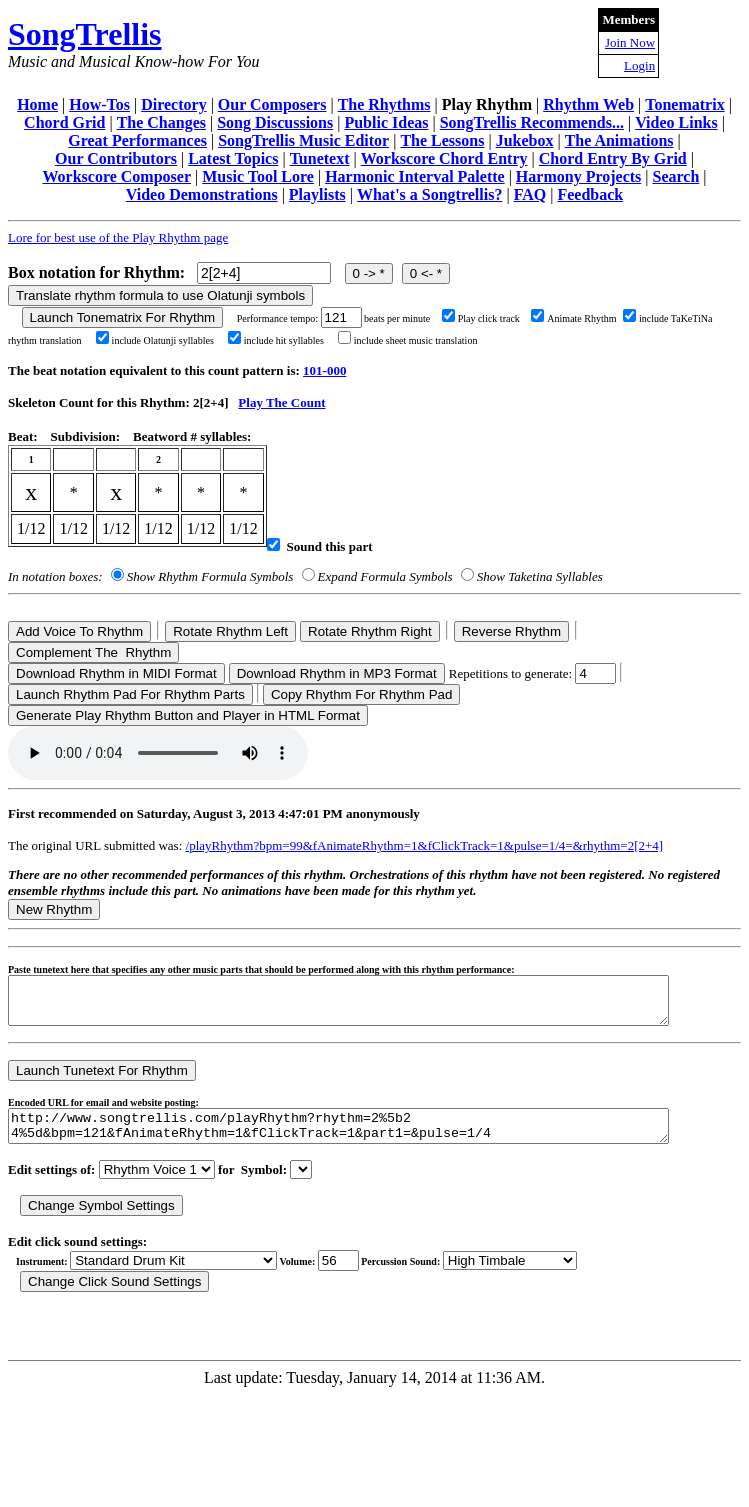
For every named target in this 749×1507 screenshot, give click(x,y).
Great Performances (137, 140)
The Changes (161, 122)
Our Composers (272, 104)
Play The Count (281, 402)
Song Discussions (275, 122)
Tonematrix (684, 104)
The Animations (619, 140)
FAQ (530, 194)
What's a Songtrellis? (430, 194)
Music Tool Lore (258, 176)
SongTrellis (85, 34)
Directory (173, 104)
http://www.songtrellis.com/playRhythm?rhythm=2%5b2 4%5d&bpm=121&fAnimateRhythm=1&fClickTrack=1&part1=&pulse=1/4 (378, 1138)
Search (676, 176)
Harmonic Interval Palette (415, 176)
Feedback (590, 194)
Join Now (630, 42)
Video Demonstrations (202, 194)
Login (639, 65)
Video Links (676, 122)
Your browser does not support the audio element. (158, 753)
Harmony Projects (578, 176)
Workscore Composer (116, 176)
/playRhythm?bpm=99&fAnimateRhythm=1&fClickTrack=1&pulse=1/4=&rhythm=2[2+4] (425, 845)
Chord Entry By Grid (613, 158)
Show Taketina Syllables (540, 576)
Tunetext (320, 158)
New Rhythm (54, 909)
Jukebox (525, 140)
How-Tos (99, 104)
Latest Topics (233, 158)
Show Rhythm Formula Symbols (210, 576)
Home (37, 104)
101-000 (324, 370)
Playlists (317, 194)
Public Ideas (386, 122)
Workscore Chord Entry (444, 158)
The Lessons (442, 140)
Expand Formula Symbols (385, 576)
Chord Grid (64, 122)
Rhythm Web (588, 104)
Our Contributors (116, 158)
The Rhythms (384, 104)
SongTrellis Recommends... (532, 122)
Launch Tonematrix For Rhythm (123, 317)
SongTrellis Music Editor (303, 140)
